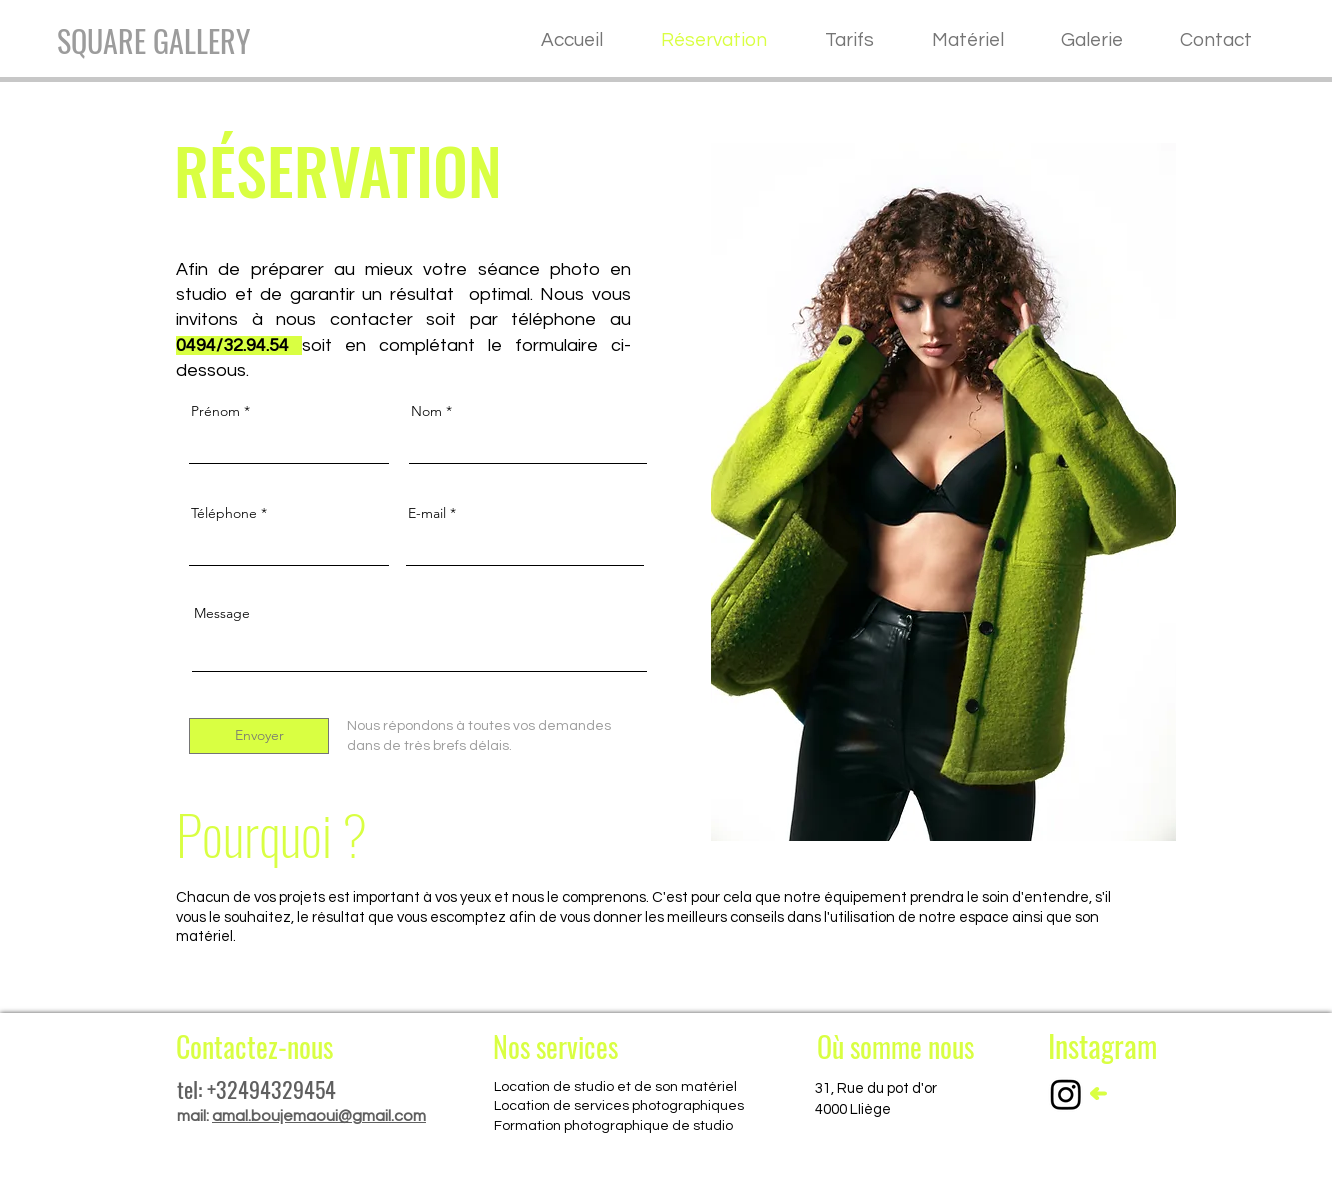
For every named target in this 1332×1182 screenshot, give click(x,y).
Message (222, 613)
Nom (426, 411)
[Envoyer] (259, 736)
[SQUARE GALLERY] (153, 41)
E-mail (427, 513)
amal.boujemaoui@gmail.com (319, 1116)
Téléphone (224, 513)
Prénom (215, 411)
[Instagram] (1066, 1094)
